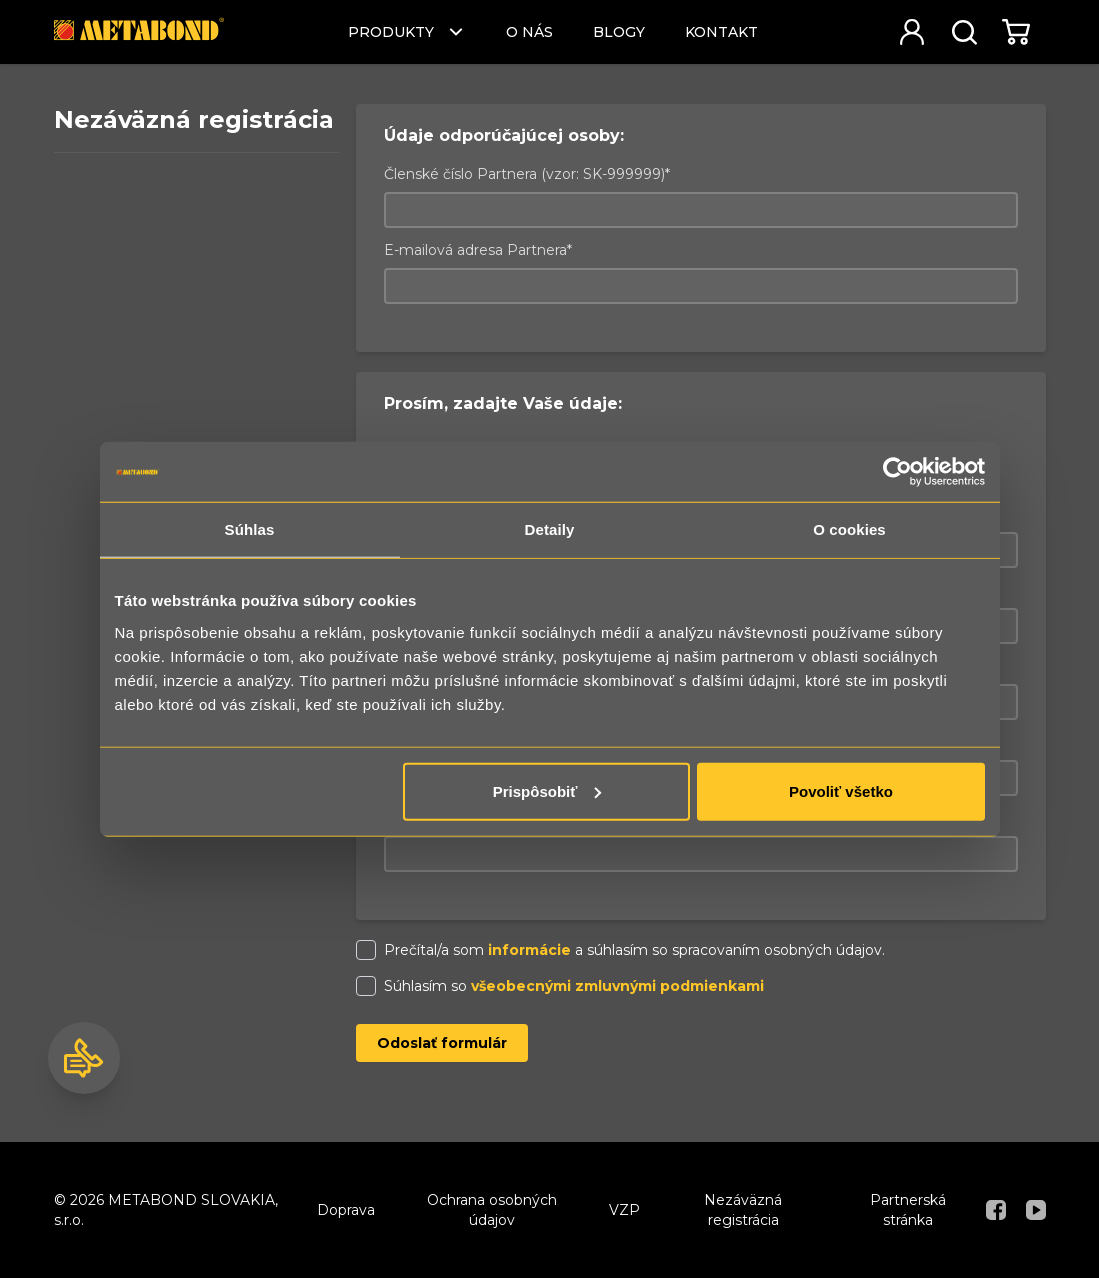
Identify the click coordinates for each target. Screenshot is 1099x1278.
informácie (529, 950)
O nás (529, 32)
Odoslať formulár (442, 1043)
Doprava (346, 1210)
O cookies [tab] (849, 529)
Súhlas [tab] (250, 529)
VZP (624, 1210)
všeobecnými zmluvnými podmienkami (617, 986)
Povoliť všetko (841, 790)
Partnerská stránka (908, 1210)
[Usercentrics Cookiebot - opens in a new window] (897, 472)
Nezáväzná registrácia (743, 1210)
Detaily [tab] (550, 529)
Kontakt (721, 32)
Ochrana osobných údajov (492, 1210)
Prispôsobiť (547, 790)
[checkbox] (366, 950)
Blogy (619, 32)
